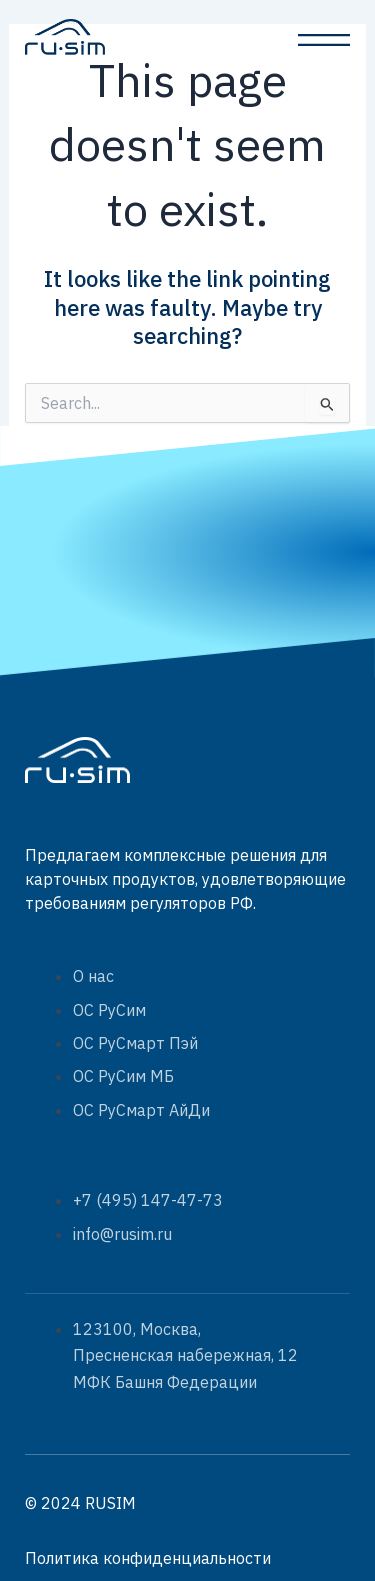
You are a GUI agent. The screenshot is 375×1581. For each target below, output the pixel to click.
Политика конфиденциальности (148, 1558)
